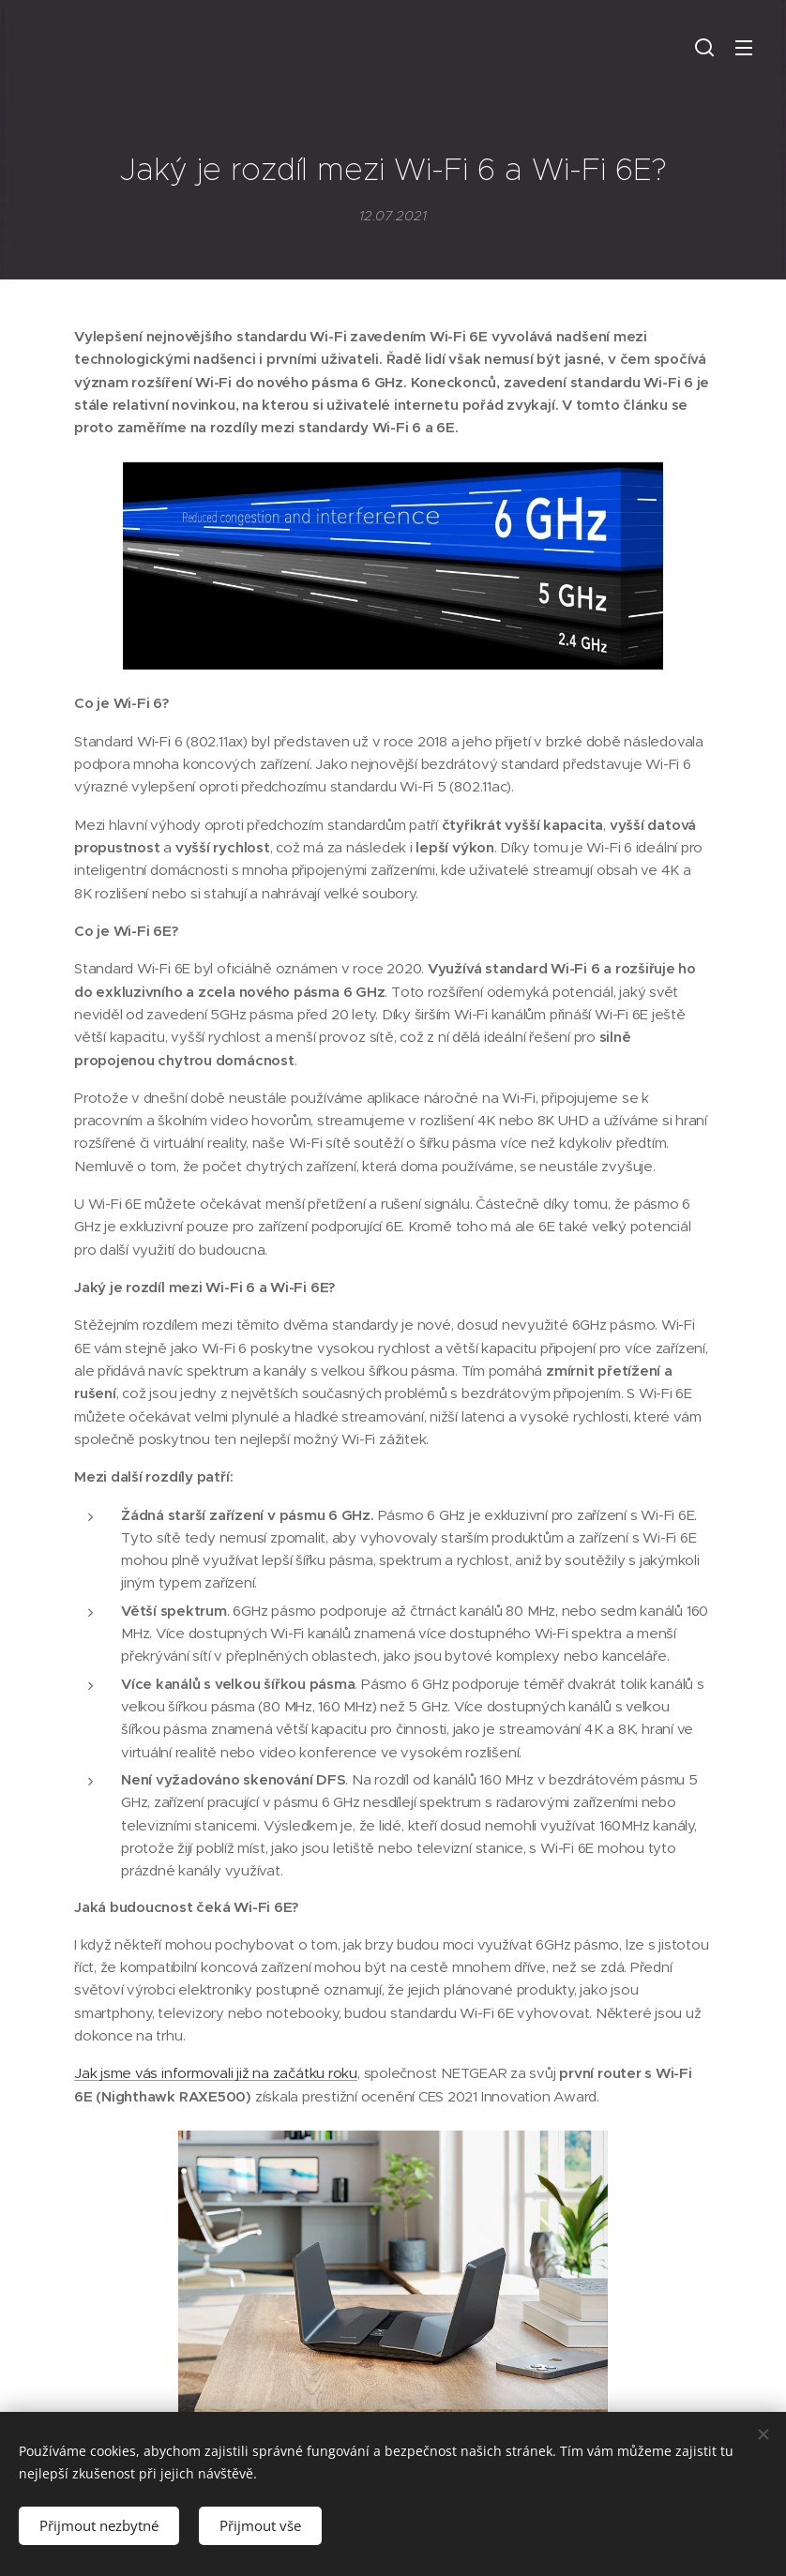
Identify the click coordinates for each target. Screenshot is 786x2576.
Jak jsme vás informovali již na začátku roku (215, 2074)
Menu (743, 48)
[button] (704, 46)
